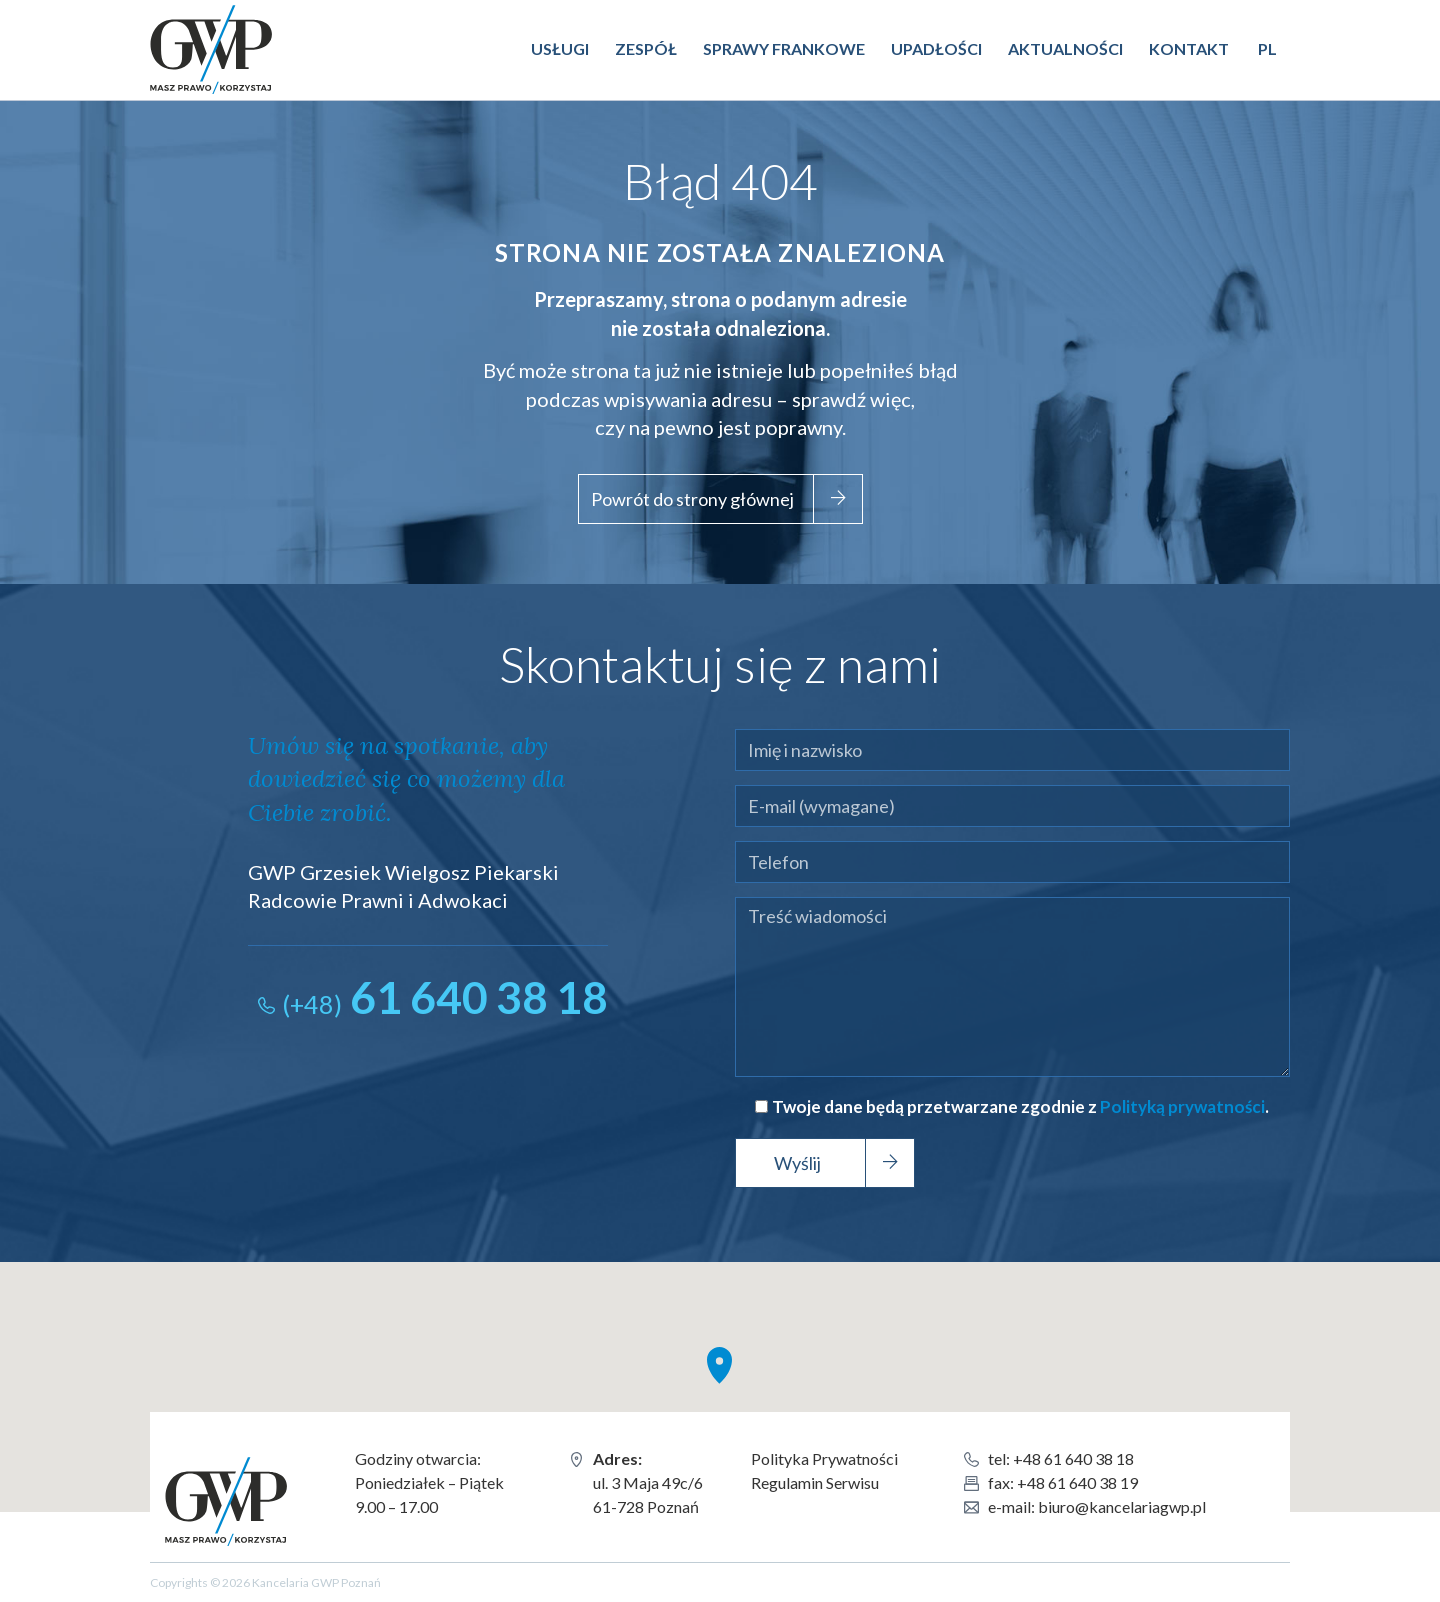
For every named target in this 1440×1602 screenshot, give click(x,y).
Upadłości (936, 48)
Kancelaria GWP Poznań (223, 33)
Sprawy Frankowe (784, 48)
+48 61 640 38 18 (1073, 1458)
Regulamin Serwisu (815, 1482)
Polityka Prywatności (824, 1458)
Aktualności (1065, 48)
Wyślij (797, 1163)
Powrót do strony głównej (692, 499)
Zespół (646, 48)
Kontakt (1189, 48)
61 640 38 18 (445, 997)
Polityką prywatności (1182, 1106)
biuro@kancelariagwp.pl (1122, 1506)
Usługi (560, 48)
